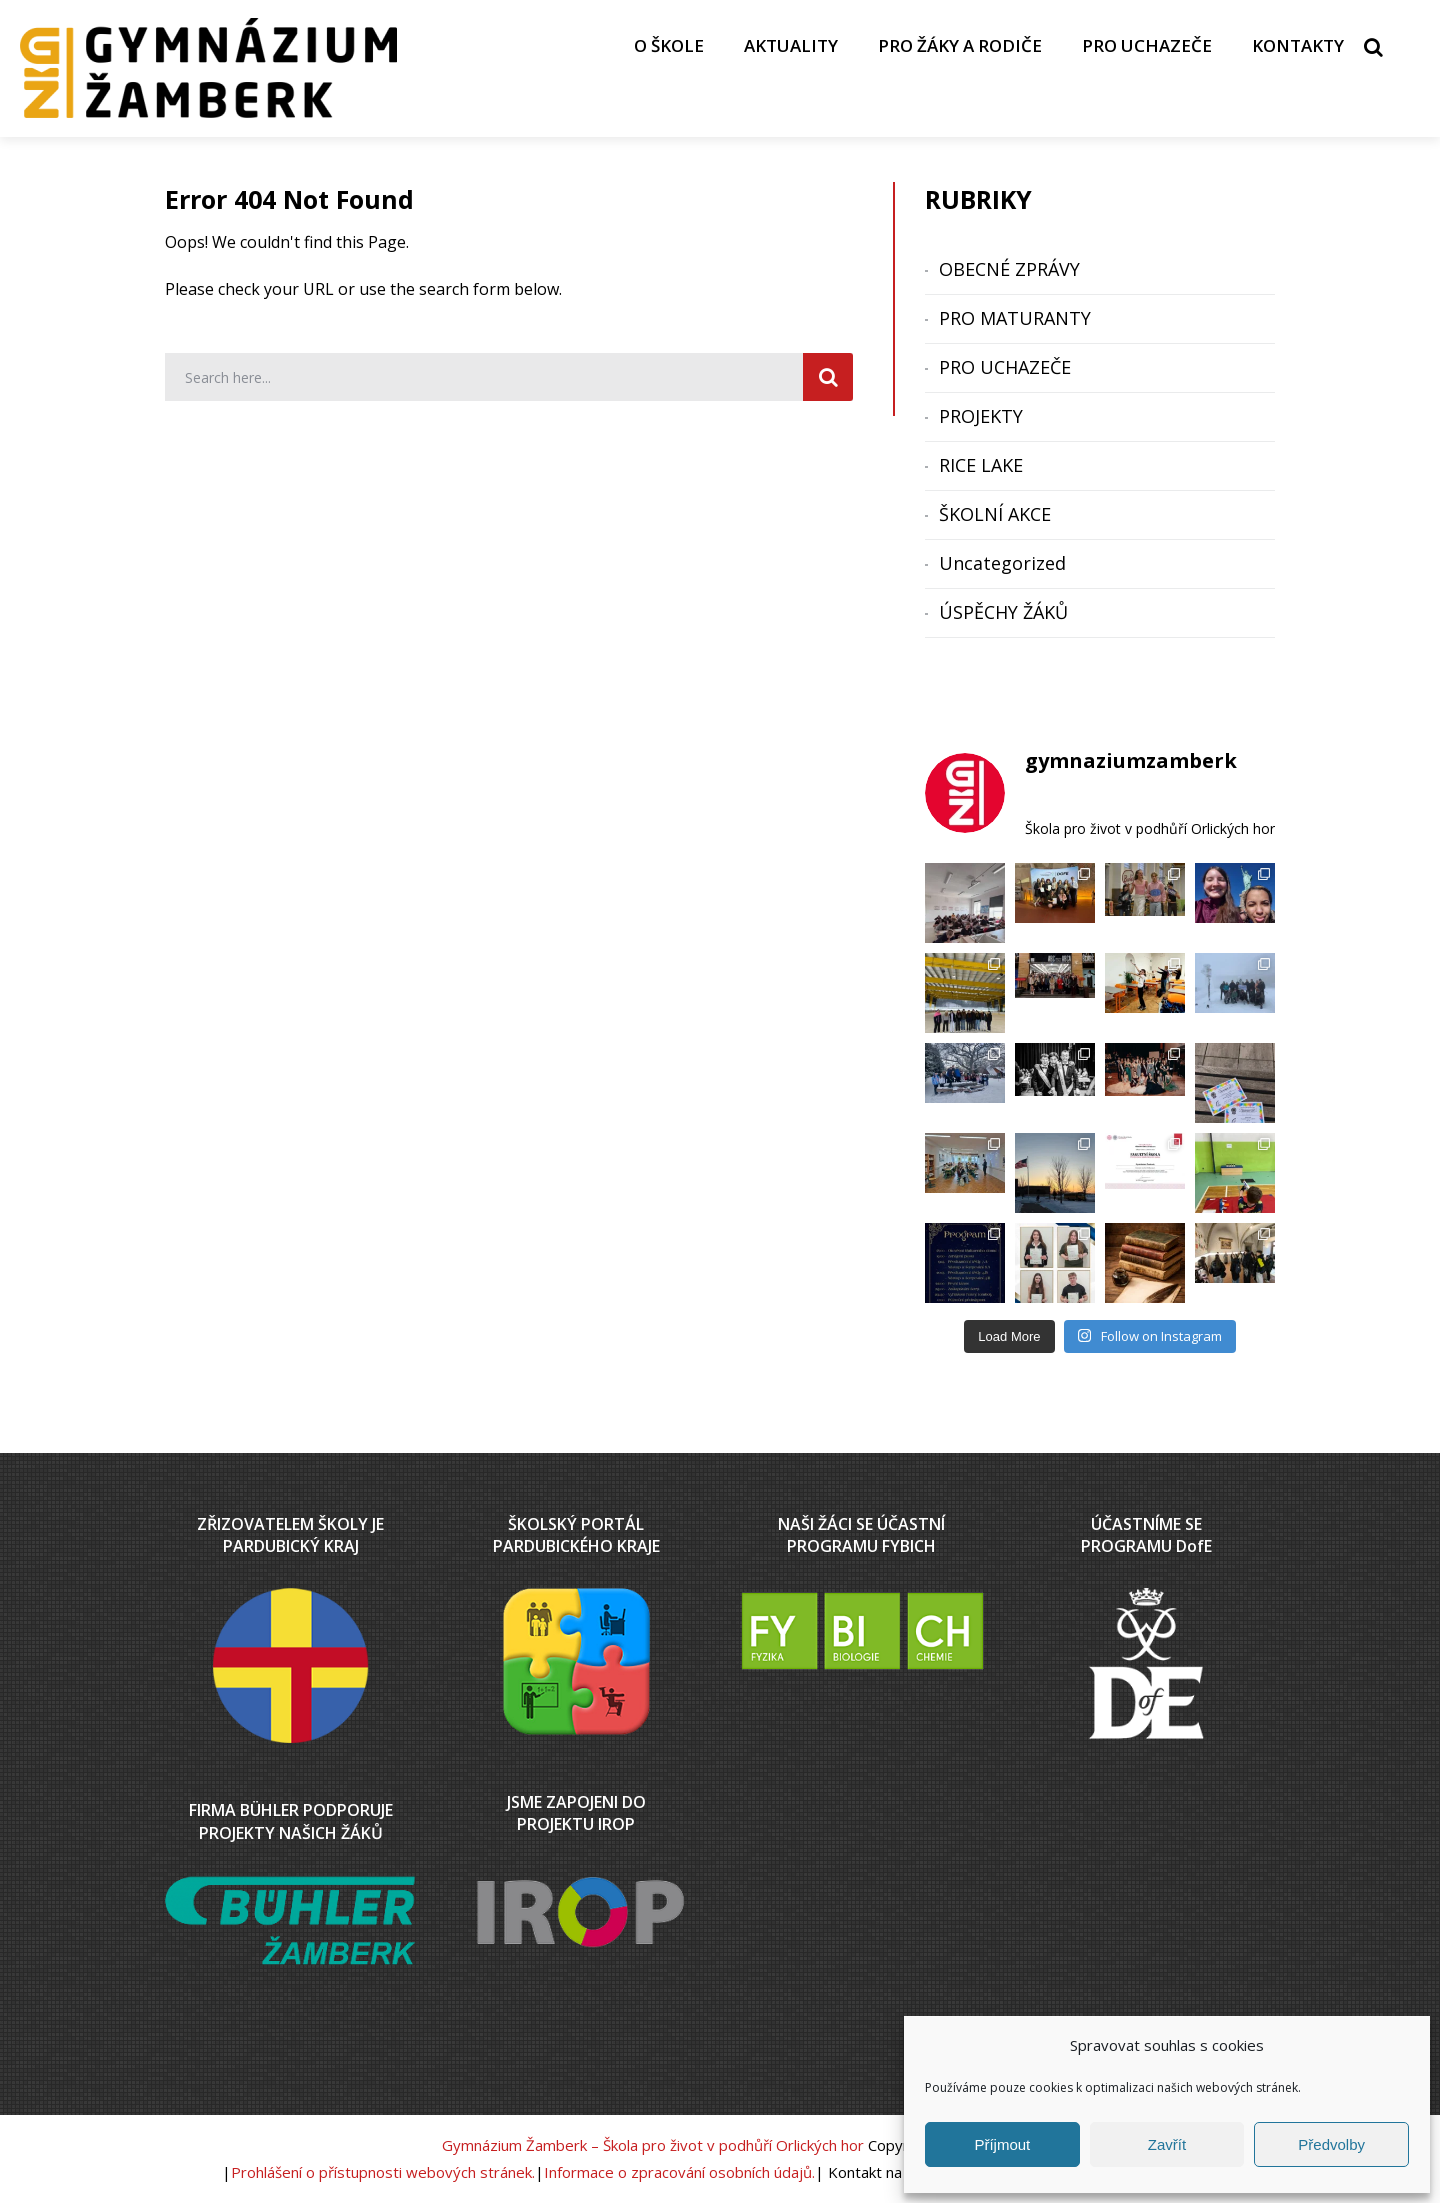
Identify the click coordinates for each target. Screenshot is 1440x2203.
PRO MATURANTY (1015, 318)
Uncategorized (1002, 563)
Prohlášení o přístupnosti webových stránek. (383, 2172)
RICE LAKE (981, 465)
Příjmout (1002, 2144)
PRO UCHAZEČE (1147, 45)
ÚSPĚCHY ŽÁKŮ (1003, 612)
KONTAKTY (1298, 45)
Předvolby (1331, 2144)
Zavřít (1167, 2144)
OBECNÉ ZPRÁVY (1009, 269)
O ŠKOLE (669, 45)
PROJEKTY (981, 416)
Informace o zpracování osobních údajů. (679, 2172)
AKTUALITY (791, 45)
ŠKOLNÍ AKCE (995, 514)
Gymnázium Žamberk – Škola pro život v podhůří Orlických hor (653, 2145)
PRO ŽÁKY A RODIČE (960, 45)
